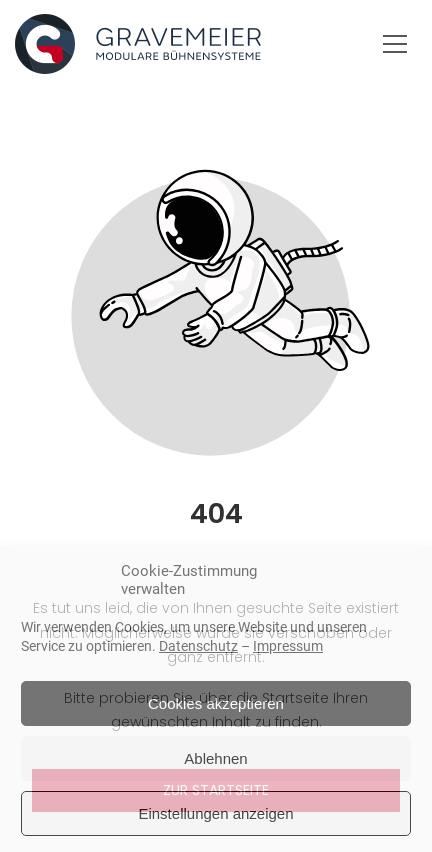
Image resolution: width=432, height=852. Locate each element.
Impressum (288, 646)
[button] (395, 44)
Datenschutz (198, 646)
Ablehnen (215, 758)
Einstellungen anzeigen (215, 813)
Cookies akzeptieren (216, 703)
